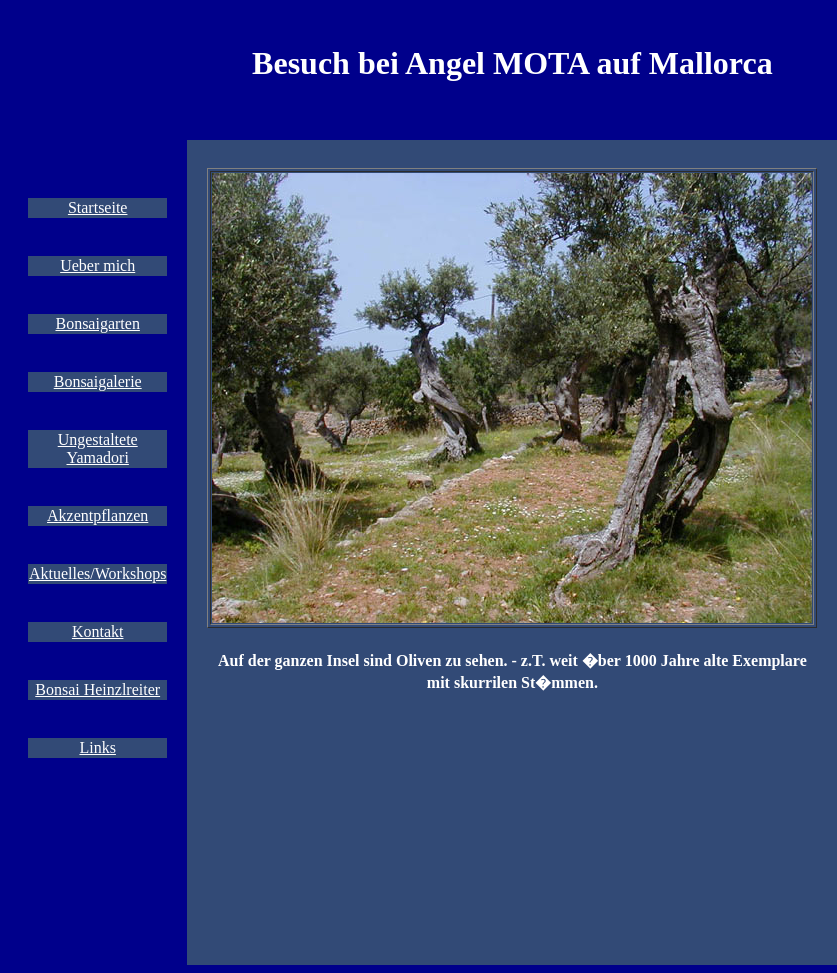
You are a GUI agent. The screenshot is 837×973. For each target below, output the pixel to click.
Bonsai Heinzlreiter (97, 689)
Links (97, 747)
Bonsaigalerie (98, 381)
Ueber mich (97, 265)
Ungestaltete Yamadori (98, 448)
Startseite (98, 207)
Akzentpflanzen (97, 515)
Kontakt (98, 631)
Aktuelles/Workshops (97, 573)
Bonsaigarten (97, 323)
